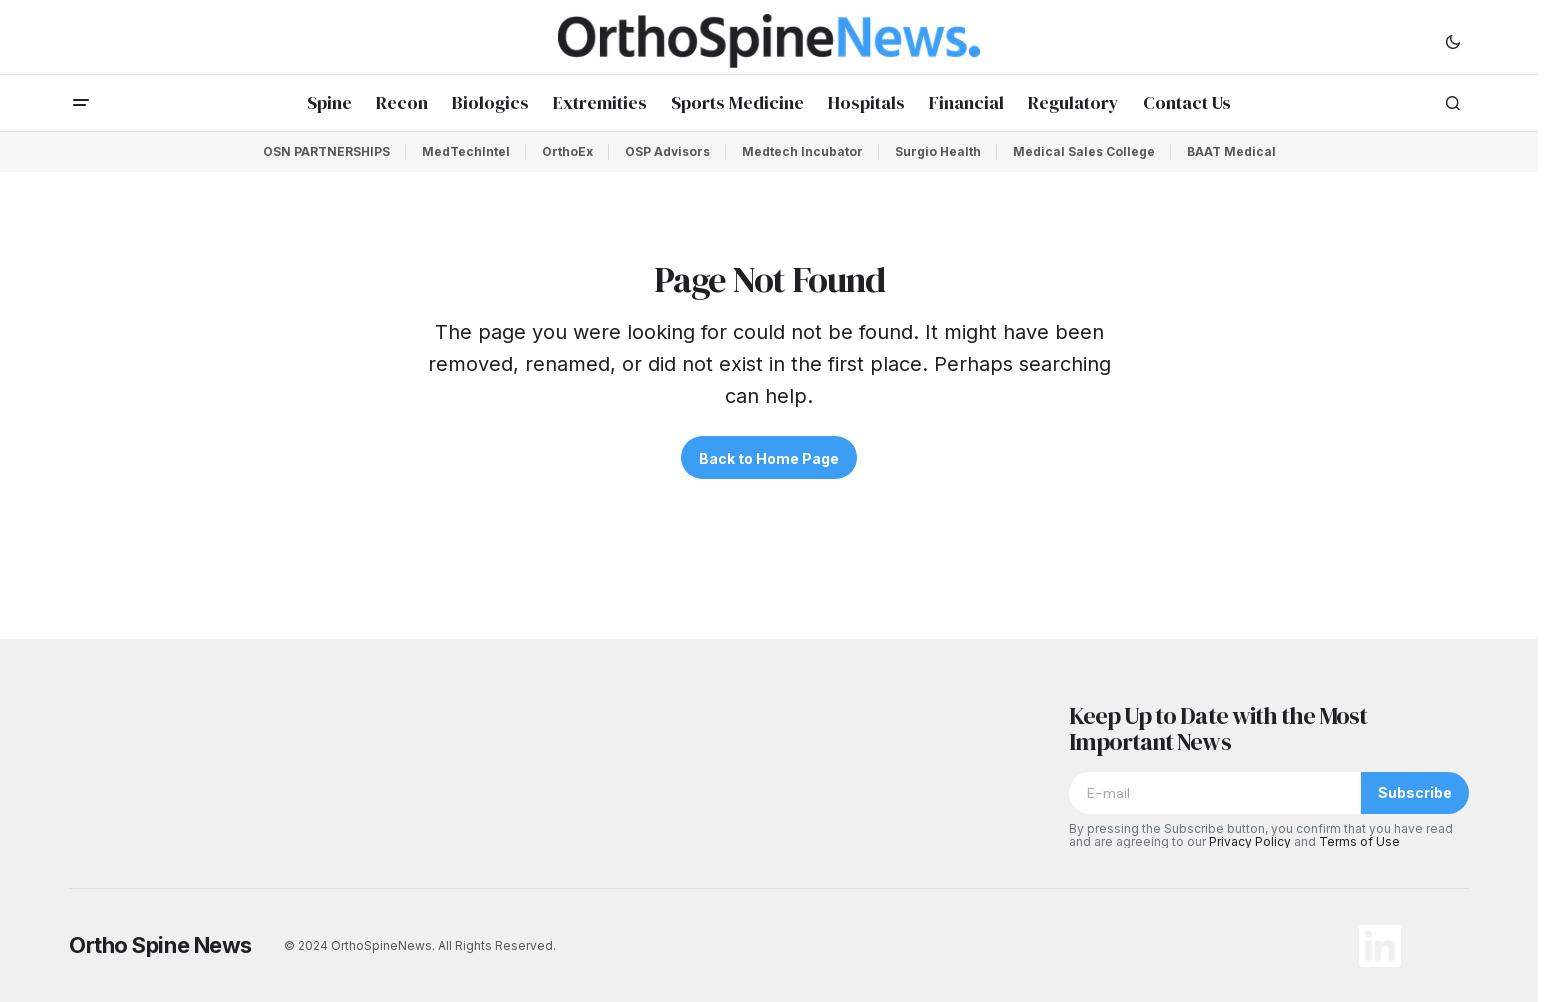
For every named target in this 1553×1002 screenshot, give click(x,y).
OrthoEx (567, 151)
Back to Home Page (769, 458)
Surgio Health (938, 151)
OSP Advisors (667, 151)
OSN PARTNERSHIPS (326, 151)
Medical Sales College (1084, 151)
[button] (1453, 41)
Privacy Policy (1250, 841)
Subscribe (1415, 792)
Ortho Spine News (160, 945)
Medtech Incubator (802, 151)
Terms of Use (1359, 841)
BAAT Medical (1231, 151)
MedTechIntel (466, 151)
